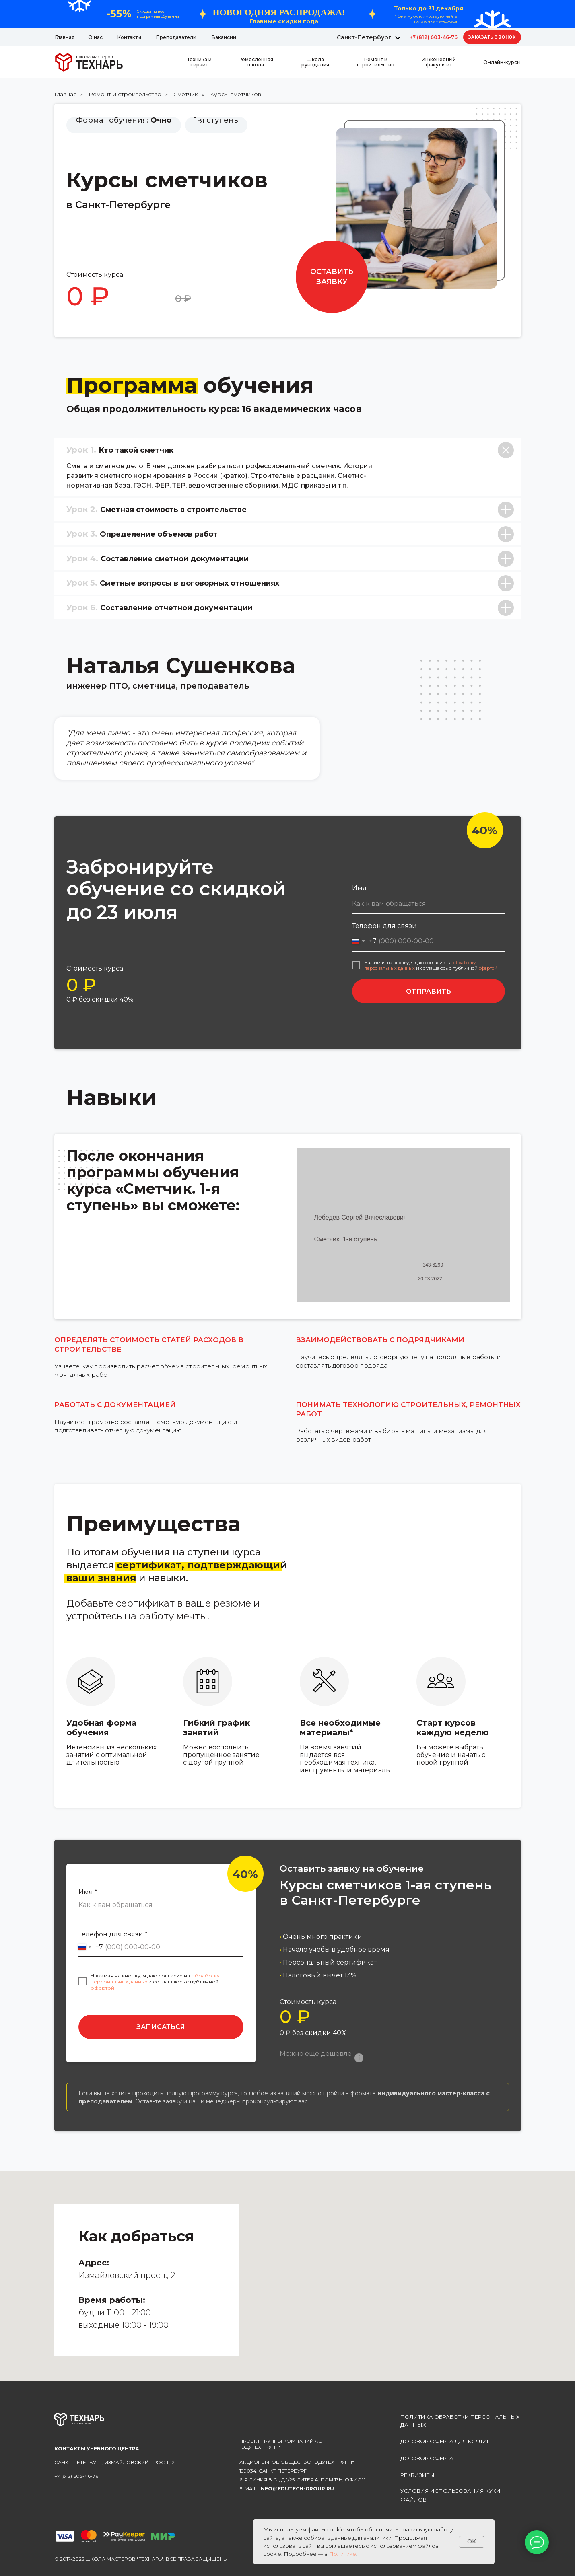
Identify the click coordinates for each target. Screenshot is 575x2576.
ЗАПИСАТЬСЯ (160, 2027)
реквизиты (417, 2475)
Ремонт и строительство (125, 94)
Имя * (87, 1892)
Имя (359, 888)
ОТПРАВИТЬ (428, 991)
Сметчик (185, 94)
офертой (488, 968)
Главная (65, 94)
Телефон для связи (384, 926)
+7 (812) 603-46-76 (434, 37)
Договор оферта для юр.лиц (445, 2441)
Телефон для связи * (113, 1934)
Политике (342, 2554)
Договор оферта (426, 2458)
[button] (492, 37)
